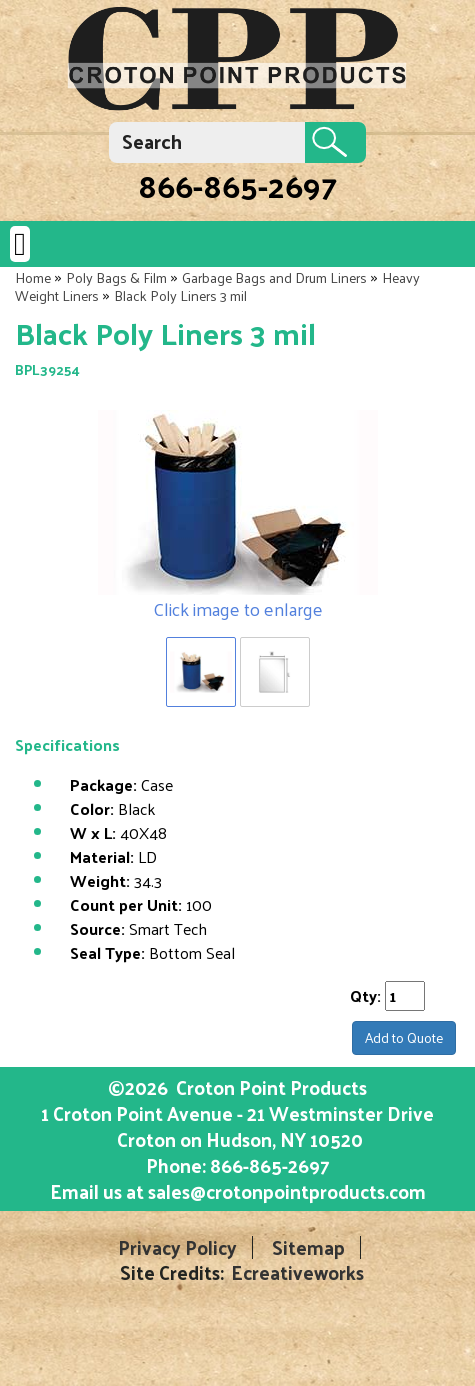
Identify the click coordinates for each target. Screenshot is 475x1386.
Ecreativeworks (297, 1272)
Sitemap (308, 1247)
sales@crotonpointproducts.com (287, 1191)
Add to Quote (404, 1037)
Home (33, 277)
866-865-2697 (237, 185)
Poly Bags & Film (116, 277)
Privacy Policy (177, 1247)
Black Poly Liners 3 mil (180, 295)
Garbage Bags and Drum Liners (274, 277)
